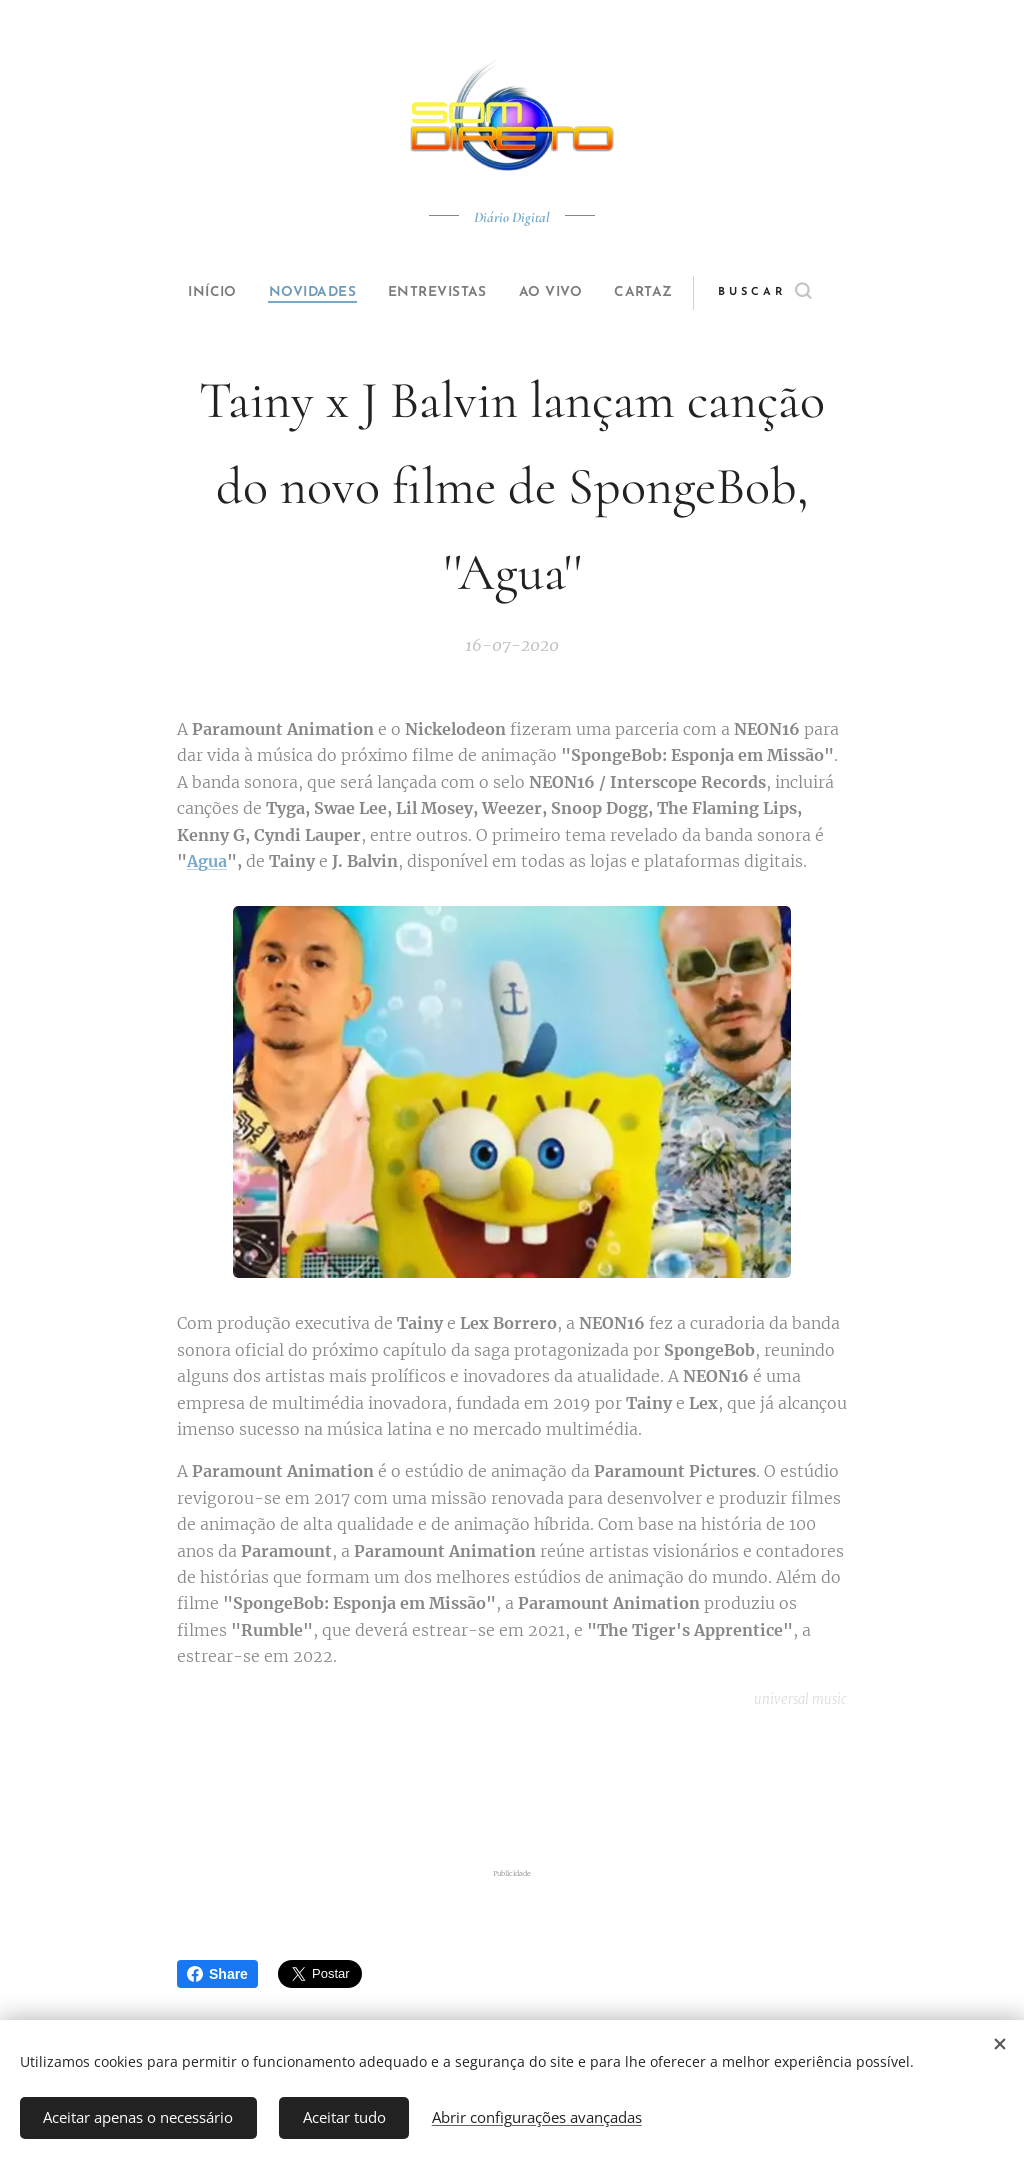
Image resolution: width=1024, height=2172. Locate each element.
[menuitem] (194, 293)
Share (217, 1974)
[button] (798, 293)
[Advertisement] (512, 1789)
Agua (207, 861)
